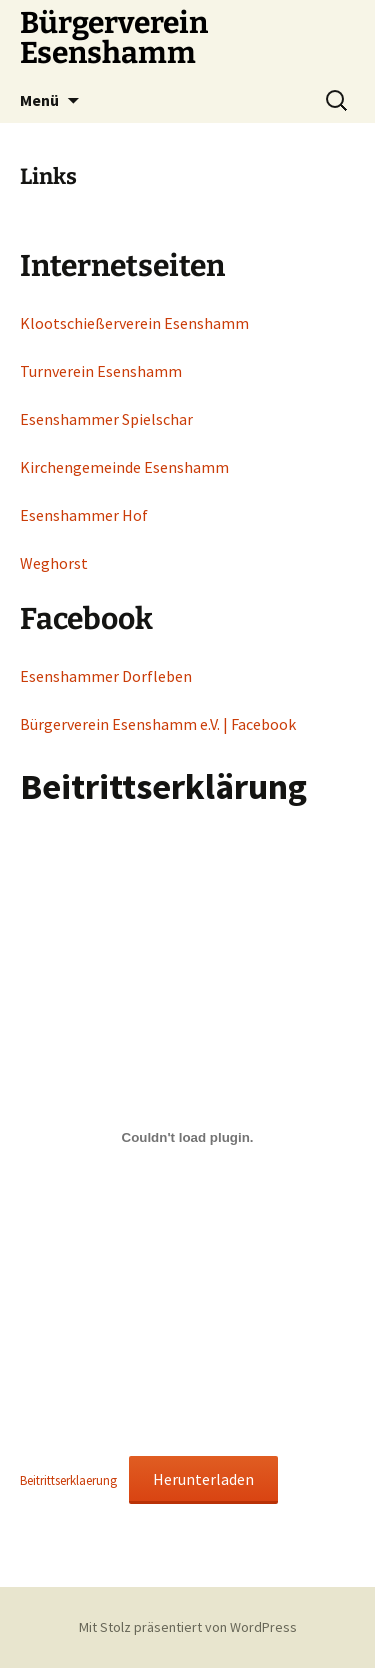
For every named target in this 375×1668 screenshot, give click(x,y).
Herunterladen (203, 1479)
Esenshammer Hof (84, 515)
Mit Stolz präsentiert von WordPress (188, 1627)
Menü (39, 100)
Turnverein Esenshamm (101, 371)
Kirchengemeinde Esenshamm (124, 467)
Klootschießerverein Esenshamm (134, 323)
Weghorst (54, 563)
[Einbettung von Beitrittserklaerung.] (187, 1138)
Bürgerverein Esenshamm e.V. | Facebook (158, 724)
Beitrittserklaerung (68, 1480)
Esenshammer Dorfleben (106, 676)
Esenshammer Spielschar (106, 419)
